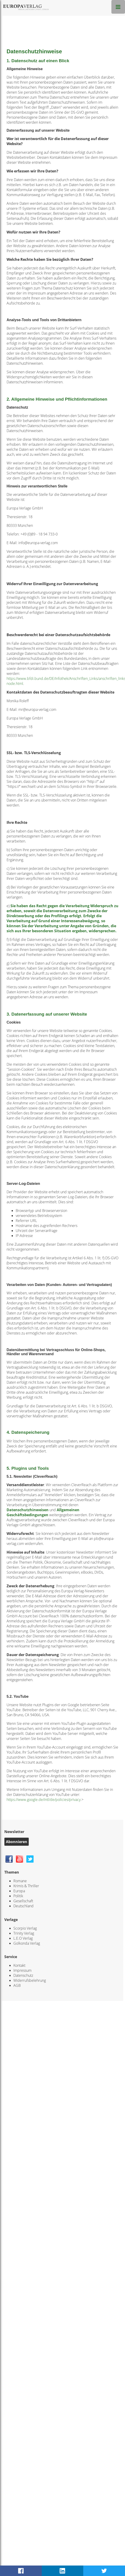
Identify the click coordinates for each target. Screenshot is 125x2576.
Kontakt (19, 1965)
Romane (20, 1880)
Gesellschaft (23, 1900)
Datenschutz (23, 1975)
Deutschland (23, 1905)
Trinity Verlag (23, 1933)
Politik (18, 1895)
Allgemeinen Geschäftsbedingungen (43, 1512)
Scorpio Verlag (25, 1928)
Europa (19, 1890)
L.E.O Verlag (23, 1938)
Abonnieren (16, 1841)
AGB (17, 1985)
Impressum (22, 1970)
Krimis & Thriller (26, 1885)
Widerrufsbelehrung (29, 1980)
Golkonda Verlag (26, 1943)
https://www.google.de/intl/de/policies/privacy (44, 1799)
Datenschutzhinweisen (28, 1509)
